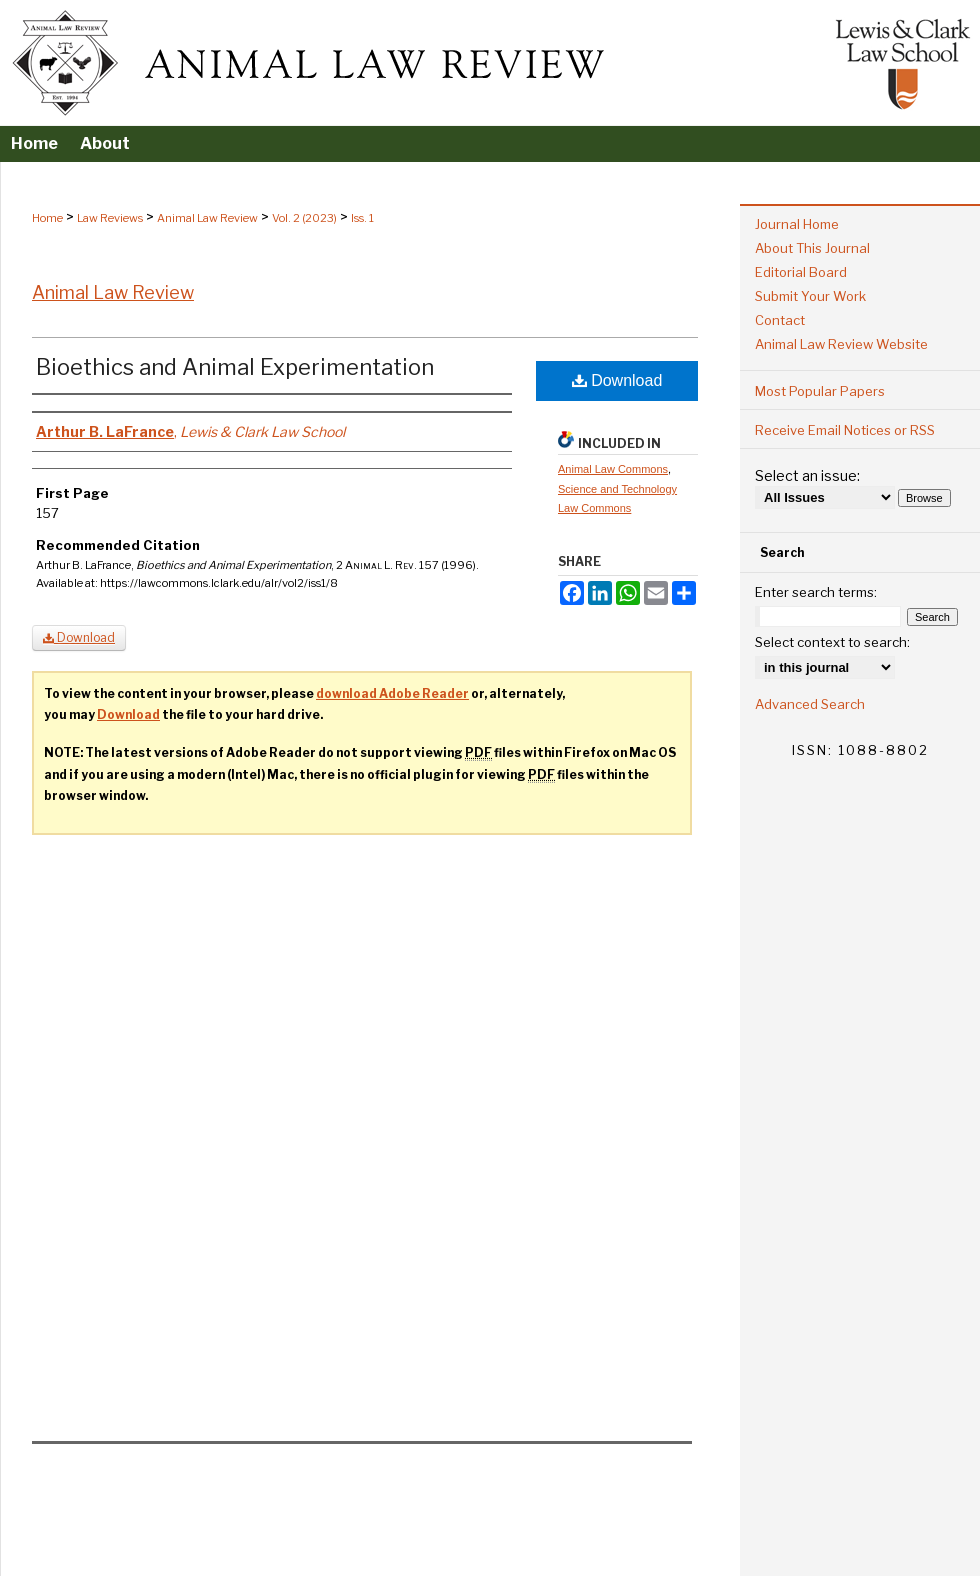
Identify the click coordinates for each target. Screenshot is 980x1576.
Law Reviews (110, 218)
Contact (780, 320)
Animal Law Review (207, 218)
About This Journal (812, 248)
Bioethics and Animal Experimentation (235, 367)
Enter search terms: (816, 592)
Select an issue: (807, 475)
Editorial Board (801, 272)
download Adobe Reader (392, 693)
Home (47, 218)
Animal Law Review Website (841, 344)
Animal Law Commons (613, 469)
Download (617, 380)
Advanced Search (810, 704)
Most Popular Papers (820, 391)
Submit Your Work (810, 296)
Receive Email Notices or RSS (845, 430)
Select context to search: (832, 642)
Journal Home (797, 224)
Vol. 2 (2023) (304, 218)
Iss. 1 (362, 218)
